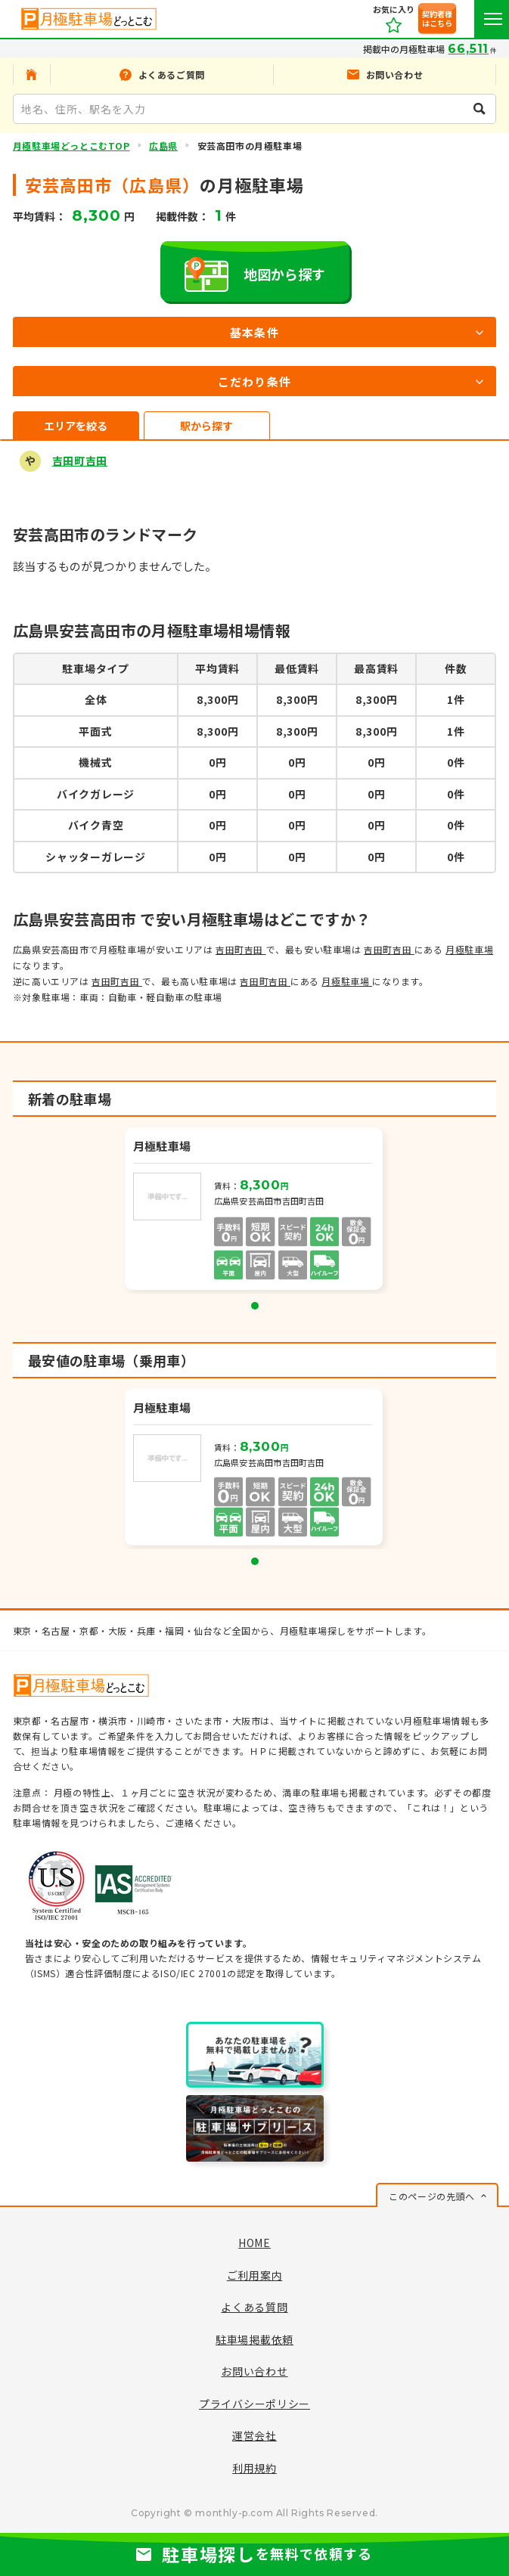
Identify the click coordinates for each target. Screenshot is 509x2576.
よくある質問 (254, 2306)
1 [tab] (255, 1306)
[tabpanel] (255, 1210)
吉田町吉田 (80, 460)
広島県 (163, 145)
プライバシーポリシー (254, 2403)
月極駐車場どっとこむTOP (71, 145)
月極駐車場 (469, 949)
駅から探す (206, 425)
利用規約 (254, 2467)
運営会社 (254, 2435)
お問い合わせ (254, 2371)
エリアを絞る (75, 425)
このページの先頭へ (431, 2196)
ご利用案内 (255, 2275)
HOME (254, 2242)
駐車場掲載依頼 (254, 2339)
